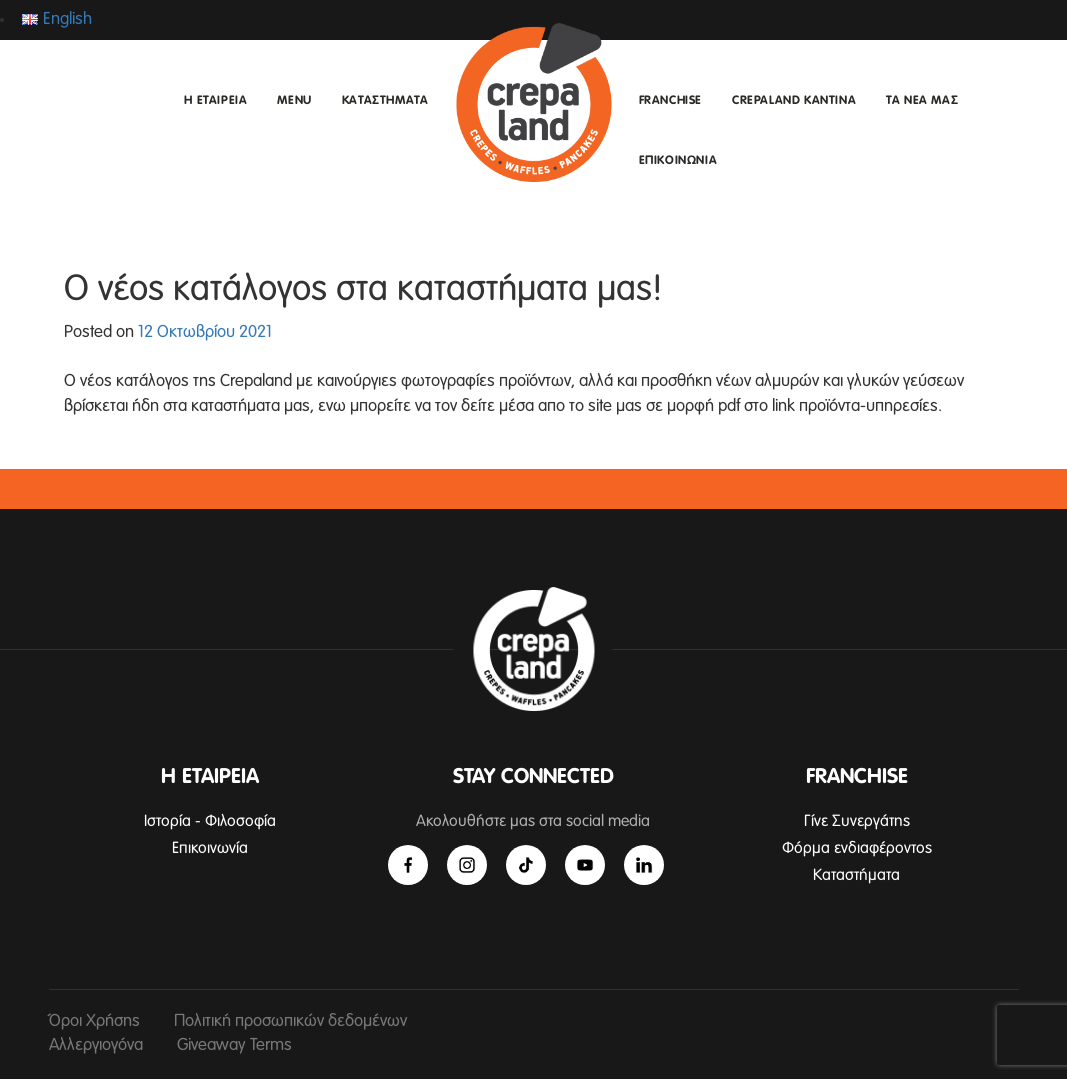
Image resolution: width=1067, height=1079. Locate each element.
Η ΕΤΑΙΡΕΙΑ (215, 101)
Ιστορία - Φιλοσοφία (210, 821)
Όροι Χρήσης (94, 1021)
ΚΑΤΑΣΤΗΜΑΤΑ (385, 101)
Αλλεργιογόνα (96, 1045)
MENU (294, 101)
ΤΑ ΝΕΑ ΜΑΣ (922, 101)
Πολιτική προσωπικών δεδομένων (290, 1021)
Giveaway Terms (234, 1045)
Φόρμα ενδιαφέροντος (857, 848)
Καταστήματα (856, 875)
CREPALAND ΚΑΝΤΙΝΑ (794, 101)
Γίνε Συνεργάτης (857, 821)
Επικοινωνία (210, 848)
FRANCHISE (670, 101)
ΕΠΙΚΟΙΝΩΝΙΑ (678, 161)
